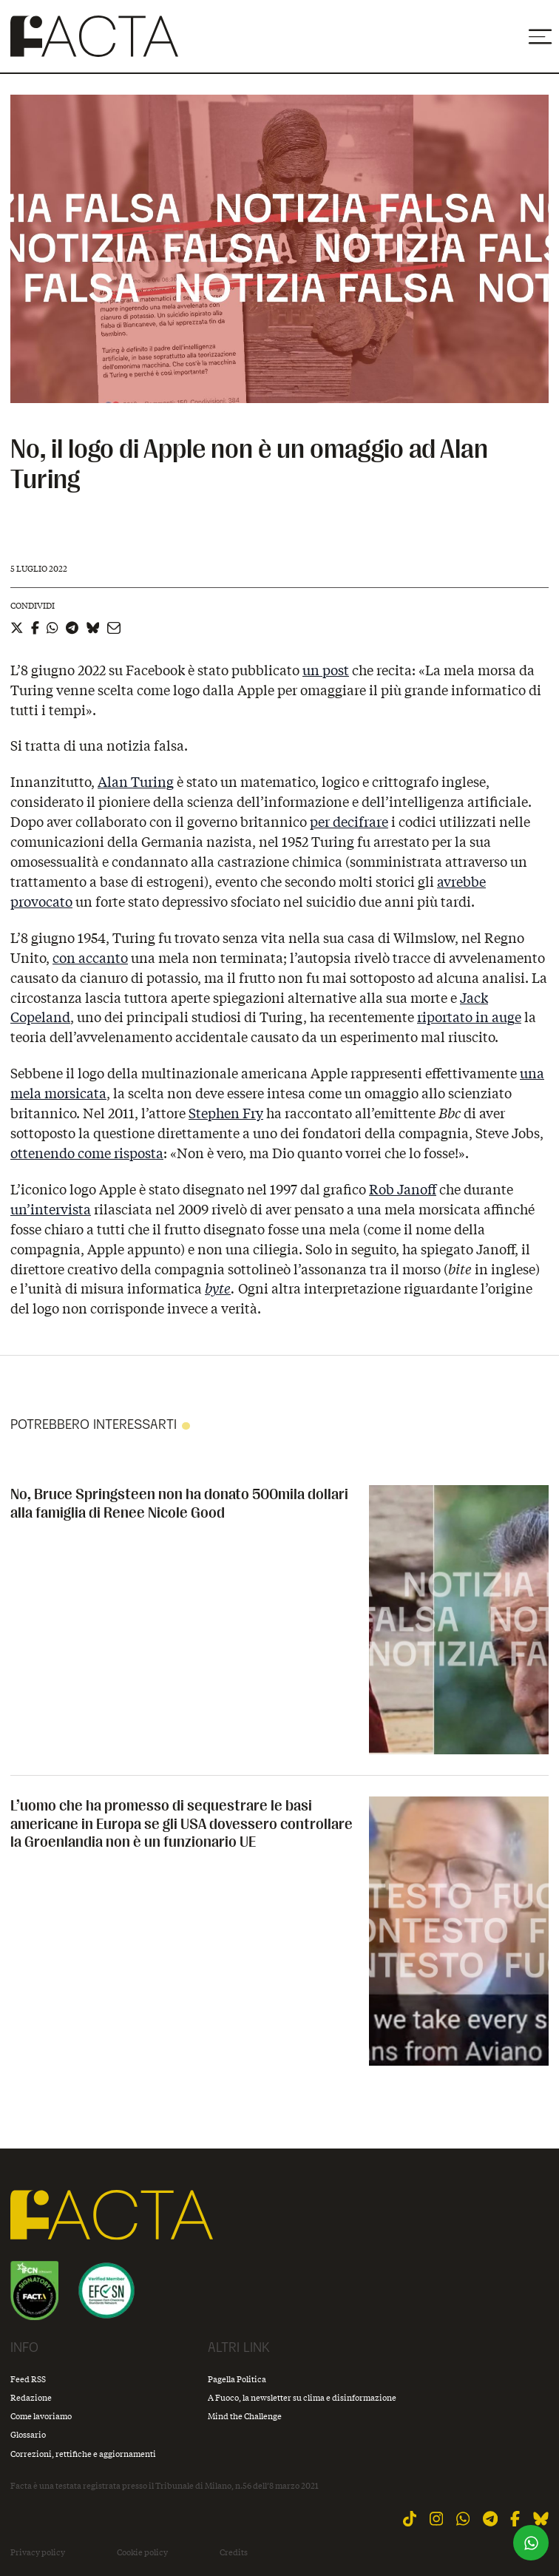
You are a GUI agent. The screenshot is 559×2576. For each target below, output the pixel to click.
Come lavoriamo (41, 2416)
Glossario (28, 2434)
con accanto (90, 958)
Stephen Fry (226, 1113)
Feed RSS (28, 2379)
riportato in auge (469, 1017)
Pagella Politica (237, 2379)
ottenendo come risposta (86, 1153)
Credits (234, 2552)
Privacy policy (37, 2552)
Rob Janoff (402, 1189)
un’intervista (50, 1209)
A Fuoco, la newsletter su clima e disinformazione (302, 2397)
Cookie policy (142, 2552)
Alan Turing (136, 782)
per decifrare (349, 822)
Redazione (31, 2397)
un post (325, 670)
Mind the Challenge (245, 2416)
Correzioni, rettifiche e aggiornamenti (83, 2453)
